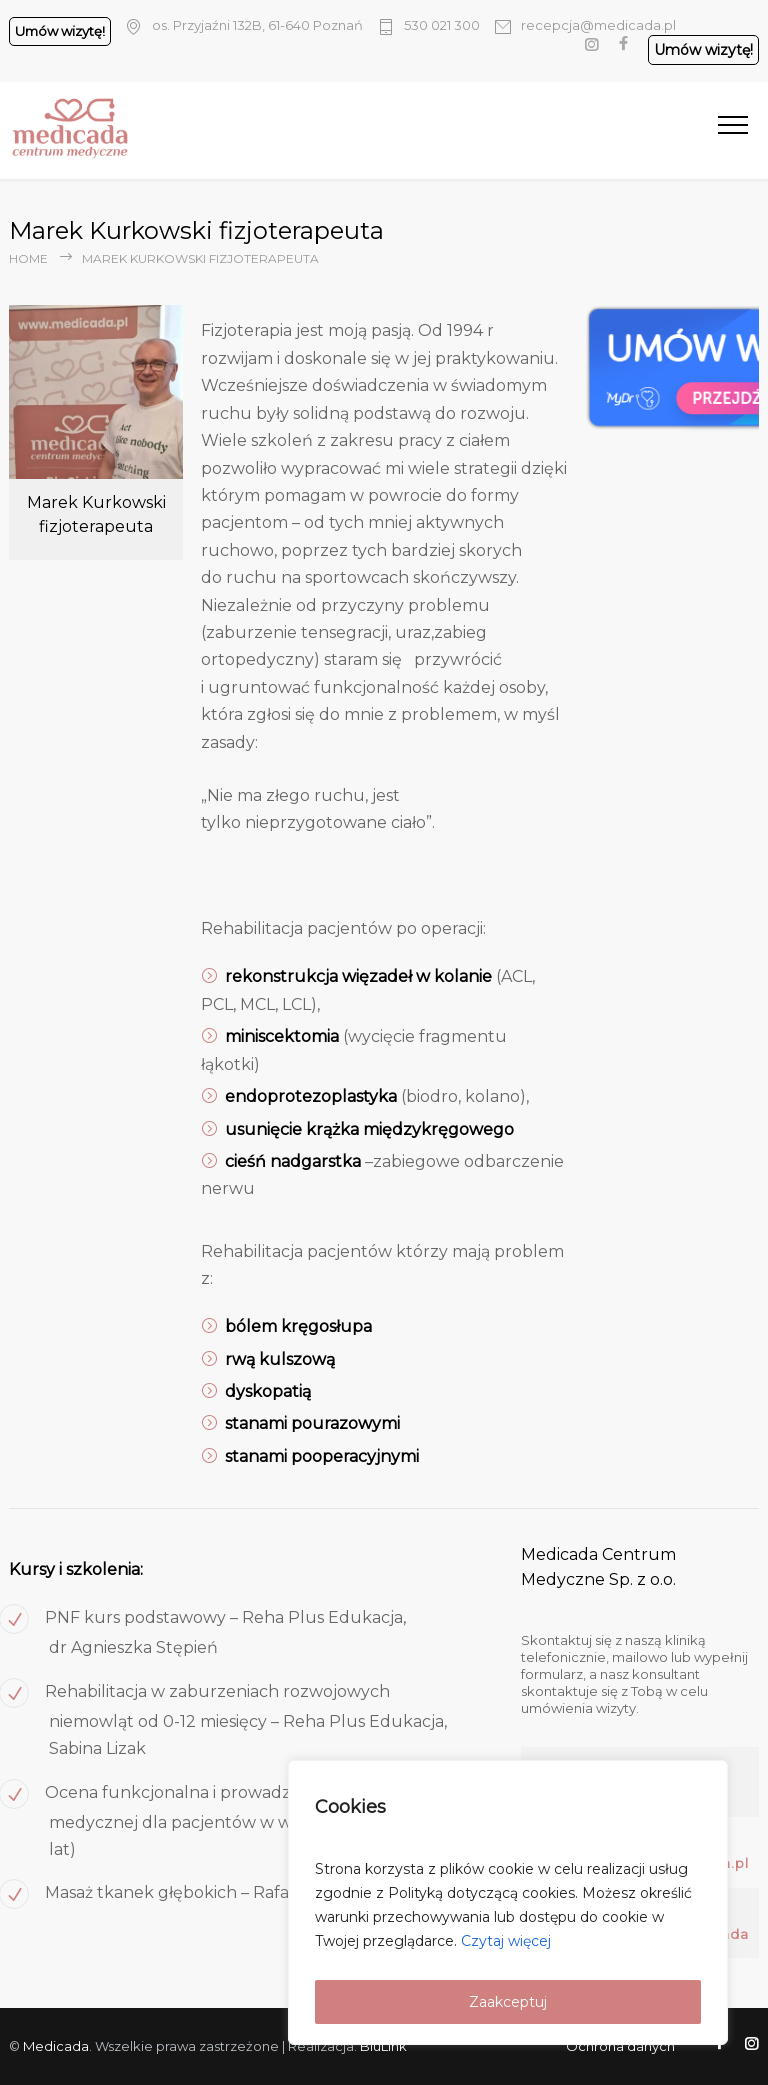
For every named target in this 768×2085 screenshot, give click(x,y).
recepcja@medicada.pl (598, 25)
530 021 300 (442, 25)
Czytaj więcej (506, 1941)
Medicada (56, 2046)
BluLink (383, 2046)
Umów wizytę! (60, 31)
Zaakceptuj (508, 2002)
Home (28, 258)
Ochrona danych (620, 2046)
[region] (508, 1902)
